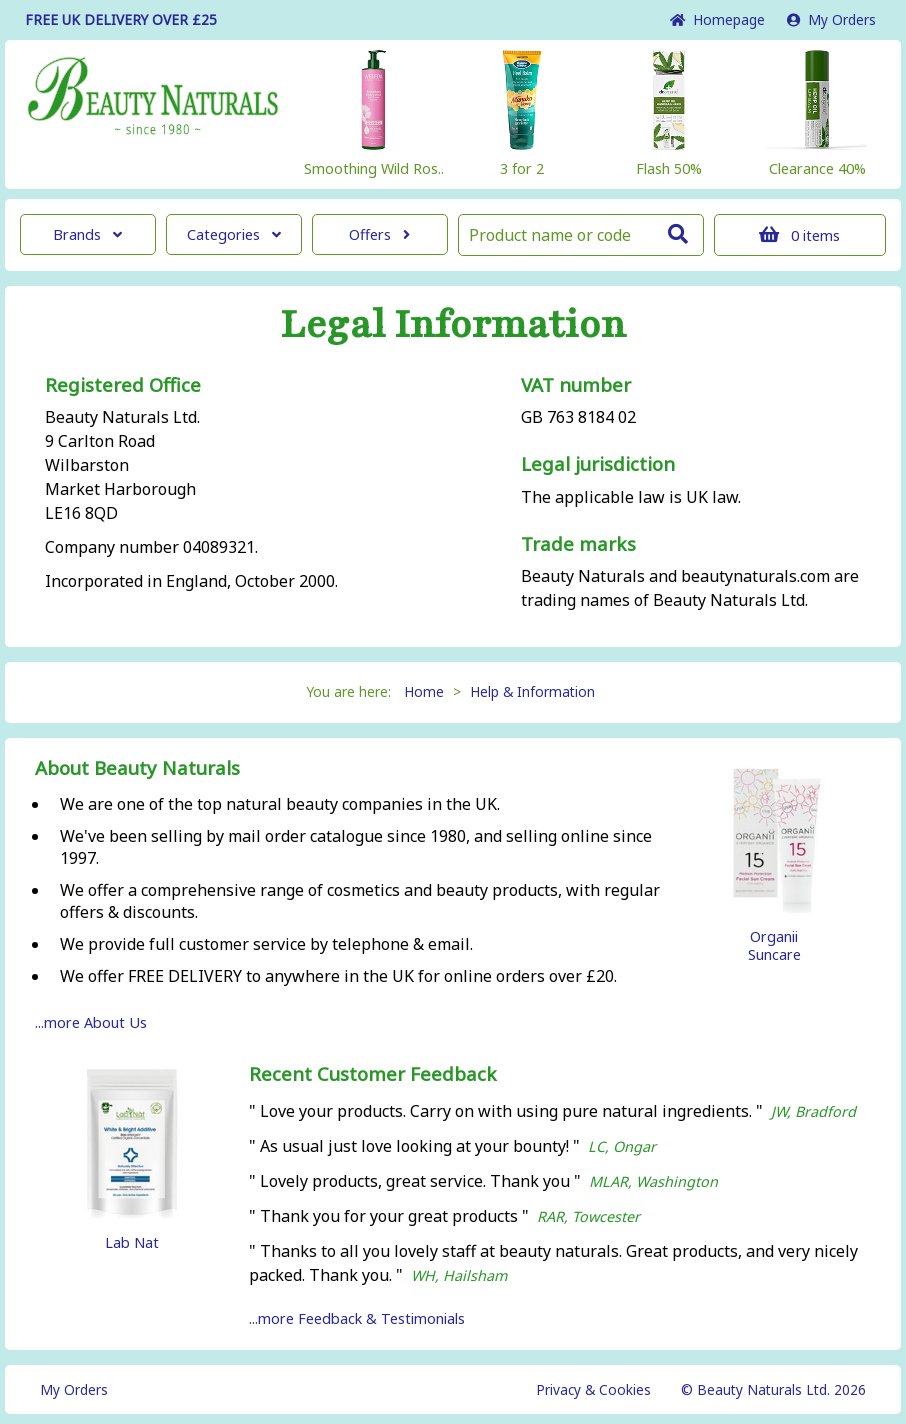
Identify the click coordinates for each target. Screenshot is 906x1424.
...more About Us (91, 1022)
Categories (234, 234)
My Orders (831, 19)
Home (717, 19)
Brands (87, 234)
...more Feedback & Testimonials (357, 1318)
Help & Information (532, 691)
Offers (379, 234)
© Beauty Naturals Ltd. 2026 (773, 1389)
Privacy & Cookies (593, 1389)
